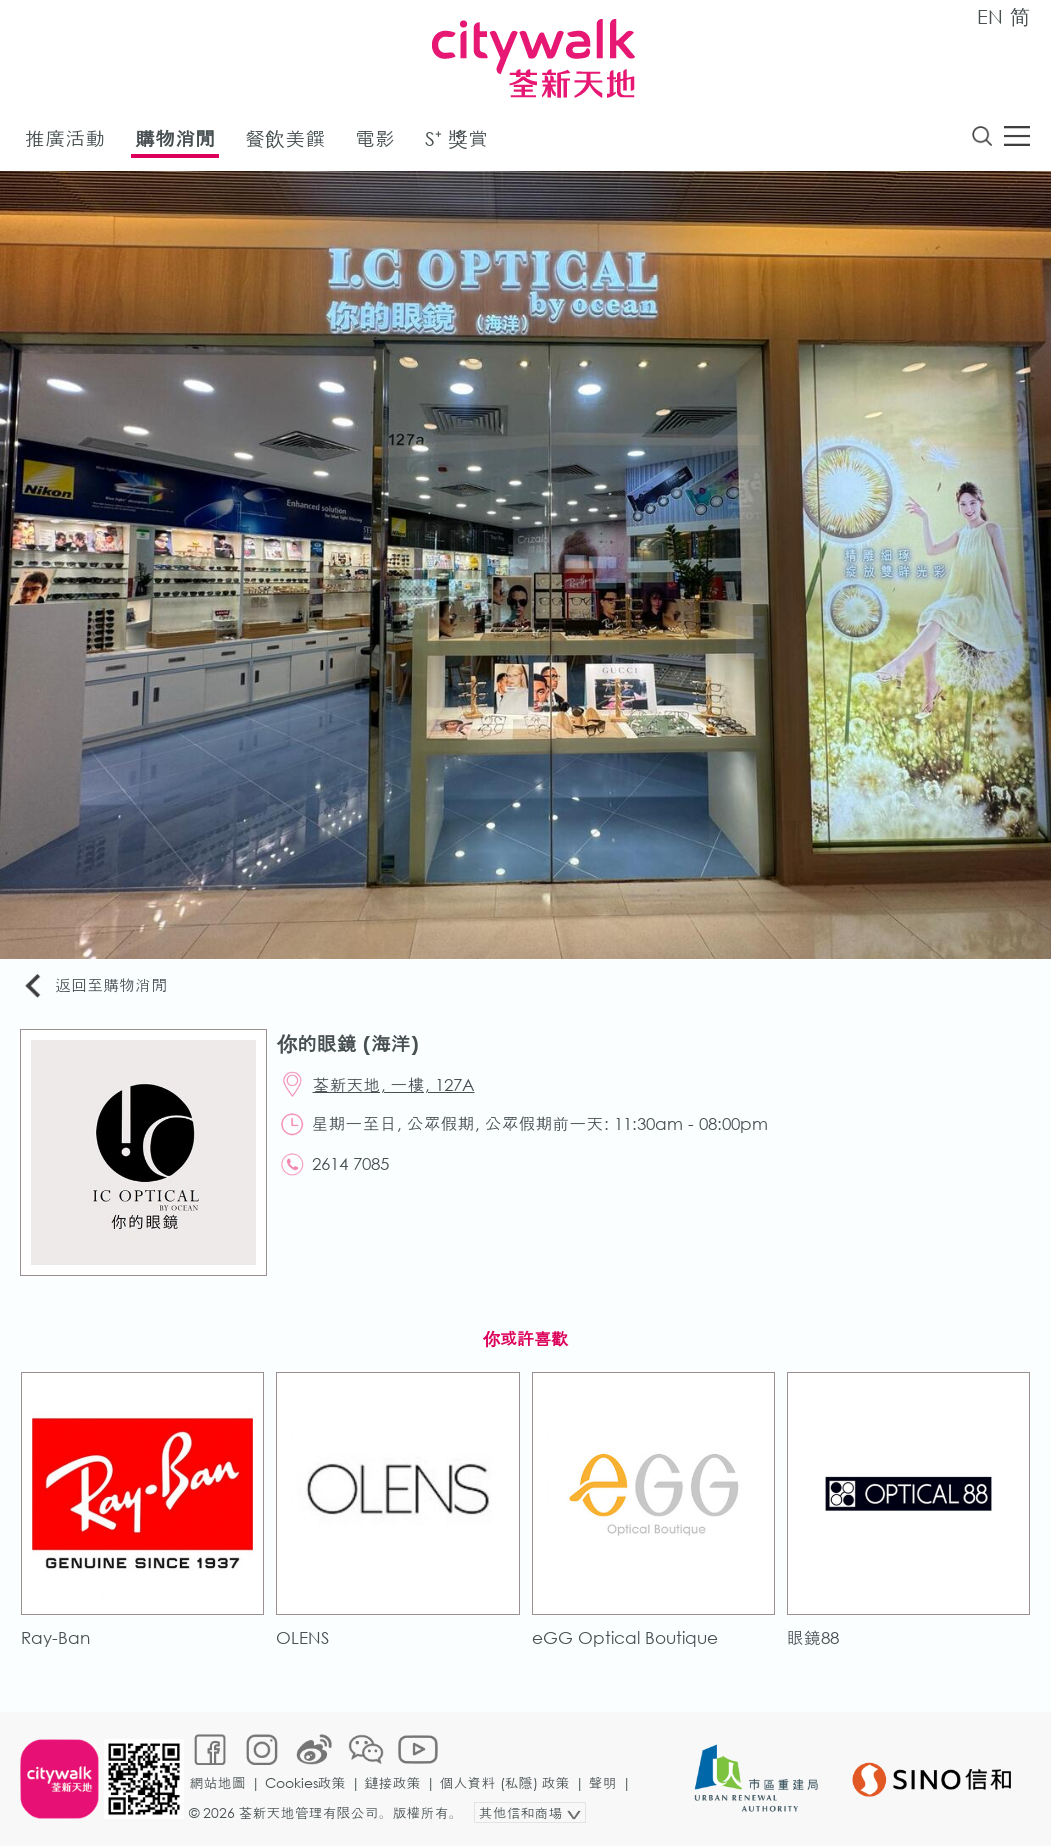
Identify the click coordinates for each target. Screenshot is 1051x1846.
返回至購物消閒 (94, 986)
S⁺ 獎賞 (456, 138)
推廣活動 (65, 138)
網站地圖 (218, 1782)
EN (990, 16)
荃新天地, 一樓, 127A (394, 1084)
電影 (375, 138)
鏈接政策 (393, 1782)
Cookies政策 (305, 1782)
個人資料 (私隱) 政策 (505, 1782)
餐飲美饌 (285, 138)
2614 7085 (350, 1163)
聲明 (603, 1782)
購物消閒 (175, 138)
